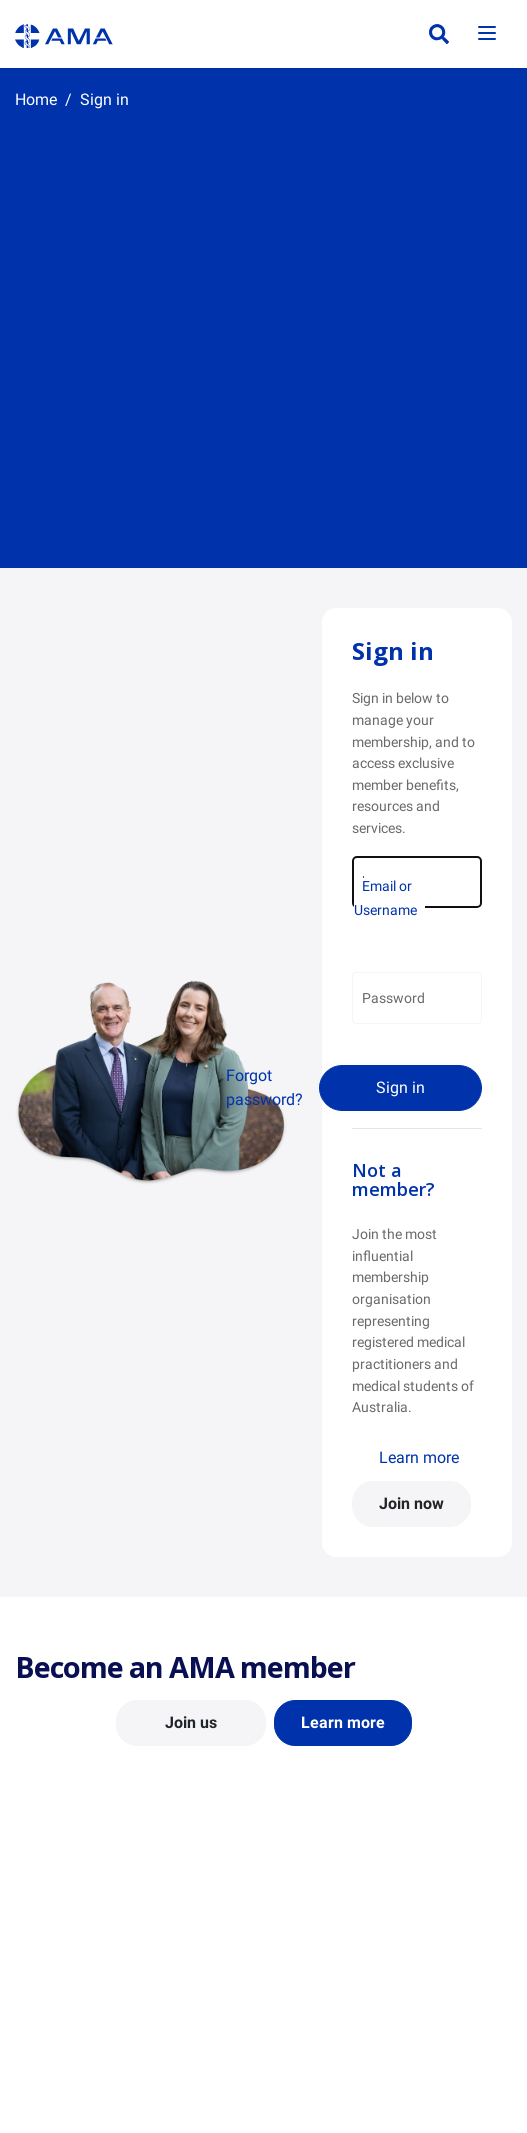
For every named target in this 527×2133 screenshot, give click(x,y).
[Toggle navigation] (487, 34)
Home (36, 99)
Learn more (419, 1457)
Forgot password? (264, 1087)
